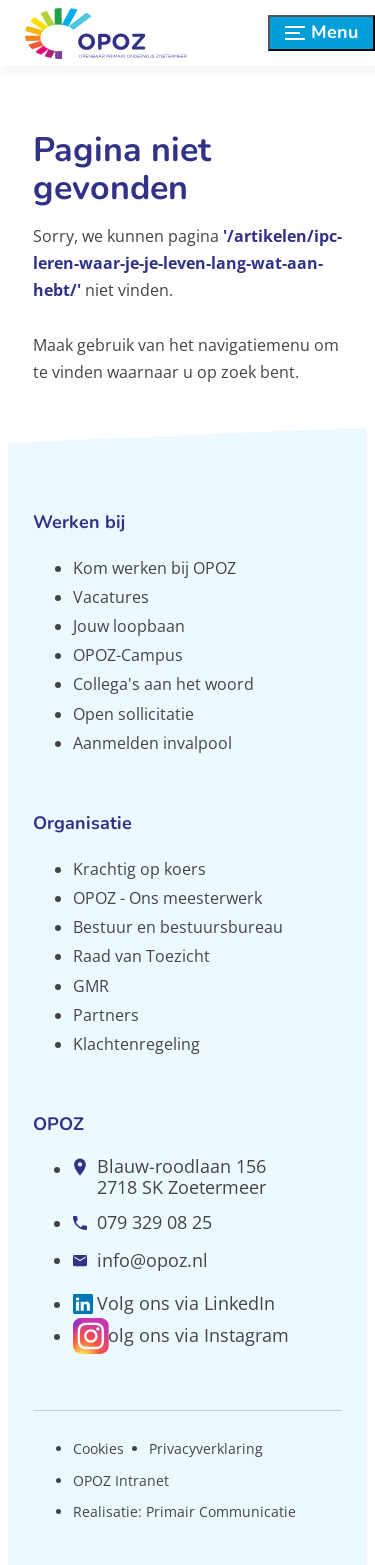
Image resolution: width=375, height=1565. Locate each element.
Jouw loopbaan (129, 626)
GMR (91, 986)
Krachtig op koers (139, 869)
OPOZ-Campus (128, 655)
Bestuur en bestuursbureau (178, 927)
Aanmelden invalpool (152, 743)
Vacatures (111, 597)
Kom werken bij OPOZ (154, 568)
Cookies (98, 1448)
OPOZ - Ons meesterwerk (167, 898)
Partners (106, 1015)
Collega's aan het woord (163, 684)
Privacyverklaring (206, 1448)
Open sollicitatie (133, 714)
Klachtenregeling (136, 1044)
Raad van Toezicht (141, 956)
